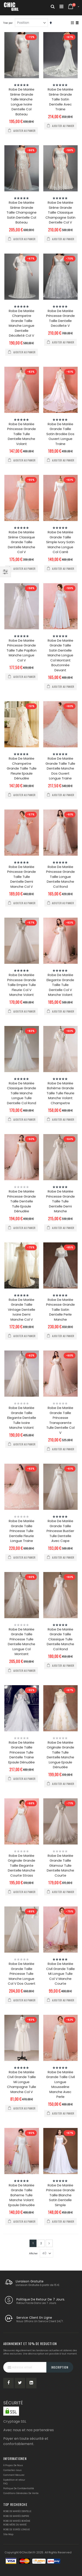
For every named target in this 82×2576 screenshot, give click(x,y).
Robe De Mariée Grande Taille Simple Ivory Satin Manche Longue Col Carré (60, 542)
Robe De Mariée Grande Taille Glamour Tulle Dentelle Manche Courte (60, 1865)
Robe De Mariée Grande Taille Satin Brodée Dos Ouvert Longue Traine (60, 434)
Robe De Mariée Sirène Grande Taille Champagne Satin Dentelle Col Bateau (22, 212)
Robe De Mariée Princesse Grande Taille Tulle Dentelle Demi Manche (60, 1201)
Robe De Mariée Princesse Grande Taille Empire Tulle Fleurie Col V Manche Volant (21, 985)
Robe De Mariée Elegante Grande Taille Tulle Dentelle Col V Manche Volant (60, 985)
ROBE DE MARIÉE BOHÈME (16, 2521)
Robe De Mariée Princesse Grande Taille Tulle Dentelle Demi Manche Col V (21, 876)
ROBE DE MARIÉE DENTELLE (17, 2511)
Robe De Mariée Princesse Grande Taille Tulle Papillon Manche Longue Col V (22, 650)
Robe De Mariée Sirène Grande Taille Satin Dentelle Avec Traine (60, 99)
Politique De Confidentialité (18, 2488)
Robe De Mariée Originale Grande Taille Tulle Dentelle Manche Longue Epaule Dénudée (60, 1755)
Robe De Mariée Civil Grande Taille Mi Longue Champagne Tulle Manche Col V (21, 2082)
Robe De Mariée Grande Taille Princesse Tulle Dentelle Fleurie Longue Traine (21, 1531)
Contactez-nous (12, 2470)
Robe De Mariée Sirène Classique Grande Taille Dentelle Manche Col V (21, 542)
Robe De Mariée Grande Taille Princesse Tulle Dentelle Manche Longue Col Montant (21, 1641)
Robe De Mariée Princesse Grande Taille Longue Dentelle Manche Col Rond (60, 876)
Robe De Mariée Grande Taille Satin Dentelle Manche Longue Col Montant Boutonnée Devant (60, 655)
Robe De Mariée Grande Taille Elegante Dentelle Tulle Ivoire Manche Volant (21, 1417)
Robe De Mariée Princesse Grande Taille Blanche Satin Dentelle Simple (60, 2195)
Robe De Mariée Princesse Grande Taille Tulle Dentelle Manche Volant (21, 434)
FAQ (5, 2483)
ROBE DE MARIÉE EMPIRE (16, 2516)
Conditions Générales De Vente (20, 2493)
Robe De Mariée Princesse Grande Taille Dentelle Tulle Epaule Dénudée (21, 1201)
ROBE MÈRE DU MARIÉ (15, 2524)
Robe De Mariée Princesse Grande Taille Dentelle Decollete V (60, 318)
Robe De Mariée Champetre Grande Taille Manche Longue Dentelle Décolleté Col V (21, 323)
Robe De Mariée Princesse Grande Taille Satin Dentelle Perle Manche (60, 1309)
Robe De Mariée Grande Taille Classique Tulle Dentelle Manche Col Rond (60, 1639)
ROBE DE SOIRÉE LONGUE (16, 2529)
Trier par (8, 23)
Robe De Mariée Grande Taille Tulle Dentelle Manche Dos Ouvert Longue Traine (60, 768)
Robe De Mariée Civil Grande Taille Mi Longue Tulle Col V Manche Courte (60, 1973)
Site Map (8, 2534)
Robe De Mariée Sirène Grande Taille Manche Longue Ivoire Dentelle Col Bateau (21, 101)
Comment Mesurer (13, 2475)
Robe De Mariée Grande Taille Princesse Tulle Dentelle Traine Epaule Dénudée (21, 1752)
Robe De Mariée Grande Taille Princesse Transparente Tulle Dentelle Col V (60, 1420)
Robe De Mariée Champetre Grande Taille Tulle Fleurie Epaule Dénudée (22, 768)
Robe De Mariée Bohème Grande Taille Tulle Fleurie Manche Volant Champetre (60, 1093)
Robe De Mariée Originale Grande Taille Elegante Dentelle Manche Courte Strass (21, 1865)
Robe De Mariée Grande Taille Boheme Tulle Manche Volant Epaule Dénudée (21, 2195)
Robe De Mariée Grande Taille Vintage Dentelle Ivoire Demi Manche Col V (21, 1309)
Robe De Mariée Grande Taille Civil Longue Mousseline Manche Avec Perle (60, 2084)
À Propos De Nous (13, 2465)
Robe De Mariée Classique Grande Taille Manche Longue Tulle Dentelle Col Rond (21, 1093)
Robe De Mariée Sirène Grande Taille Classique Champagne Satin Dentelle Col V (60, 212)
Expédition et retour (14, 2480)
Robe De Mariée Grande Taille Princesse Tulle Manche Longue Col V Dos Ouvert (21, 1973)
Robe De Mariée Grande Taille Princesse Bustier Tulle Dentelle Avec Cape (60, 1531)
